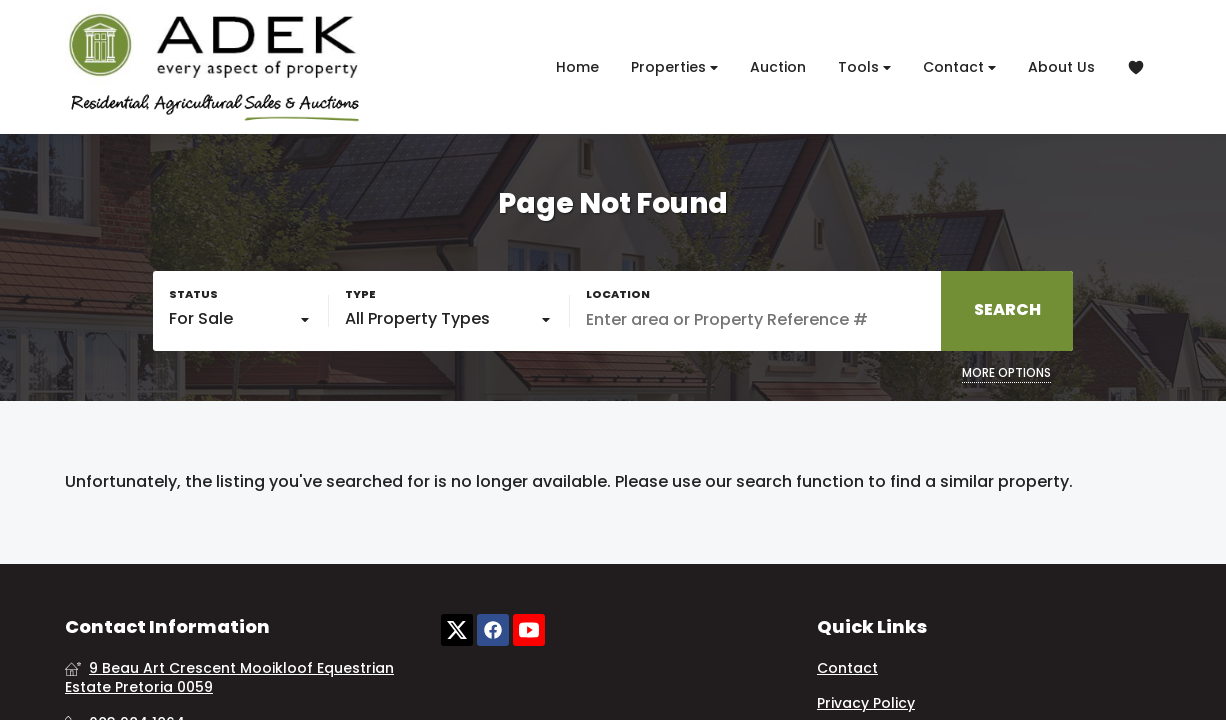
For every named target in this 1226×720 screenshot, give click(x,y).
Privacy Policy (866, 703)
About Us (1061, 67)
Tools (864, 67)
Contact (959, 67)
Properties (674, 67)
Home (577, 67)
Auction (778, 67)
